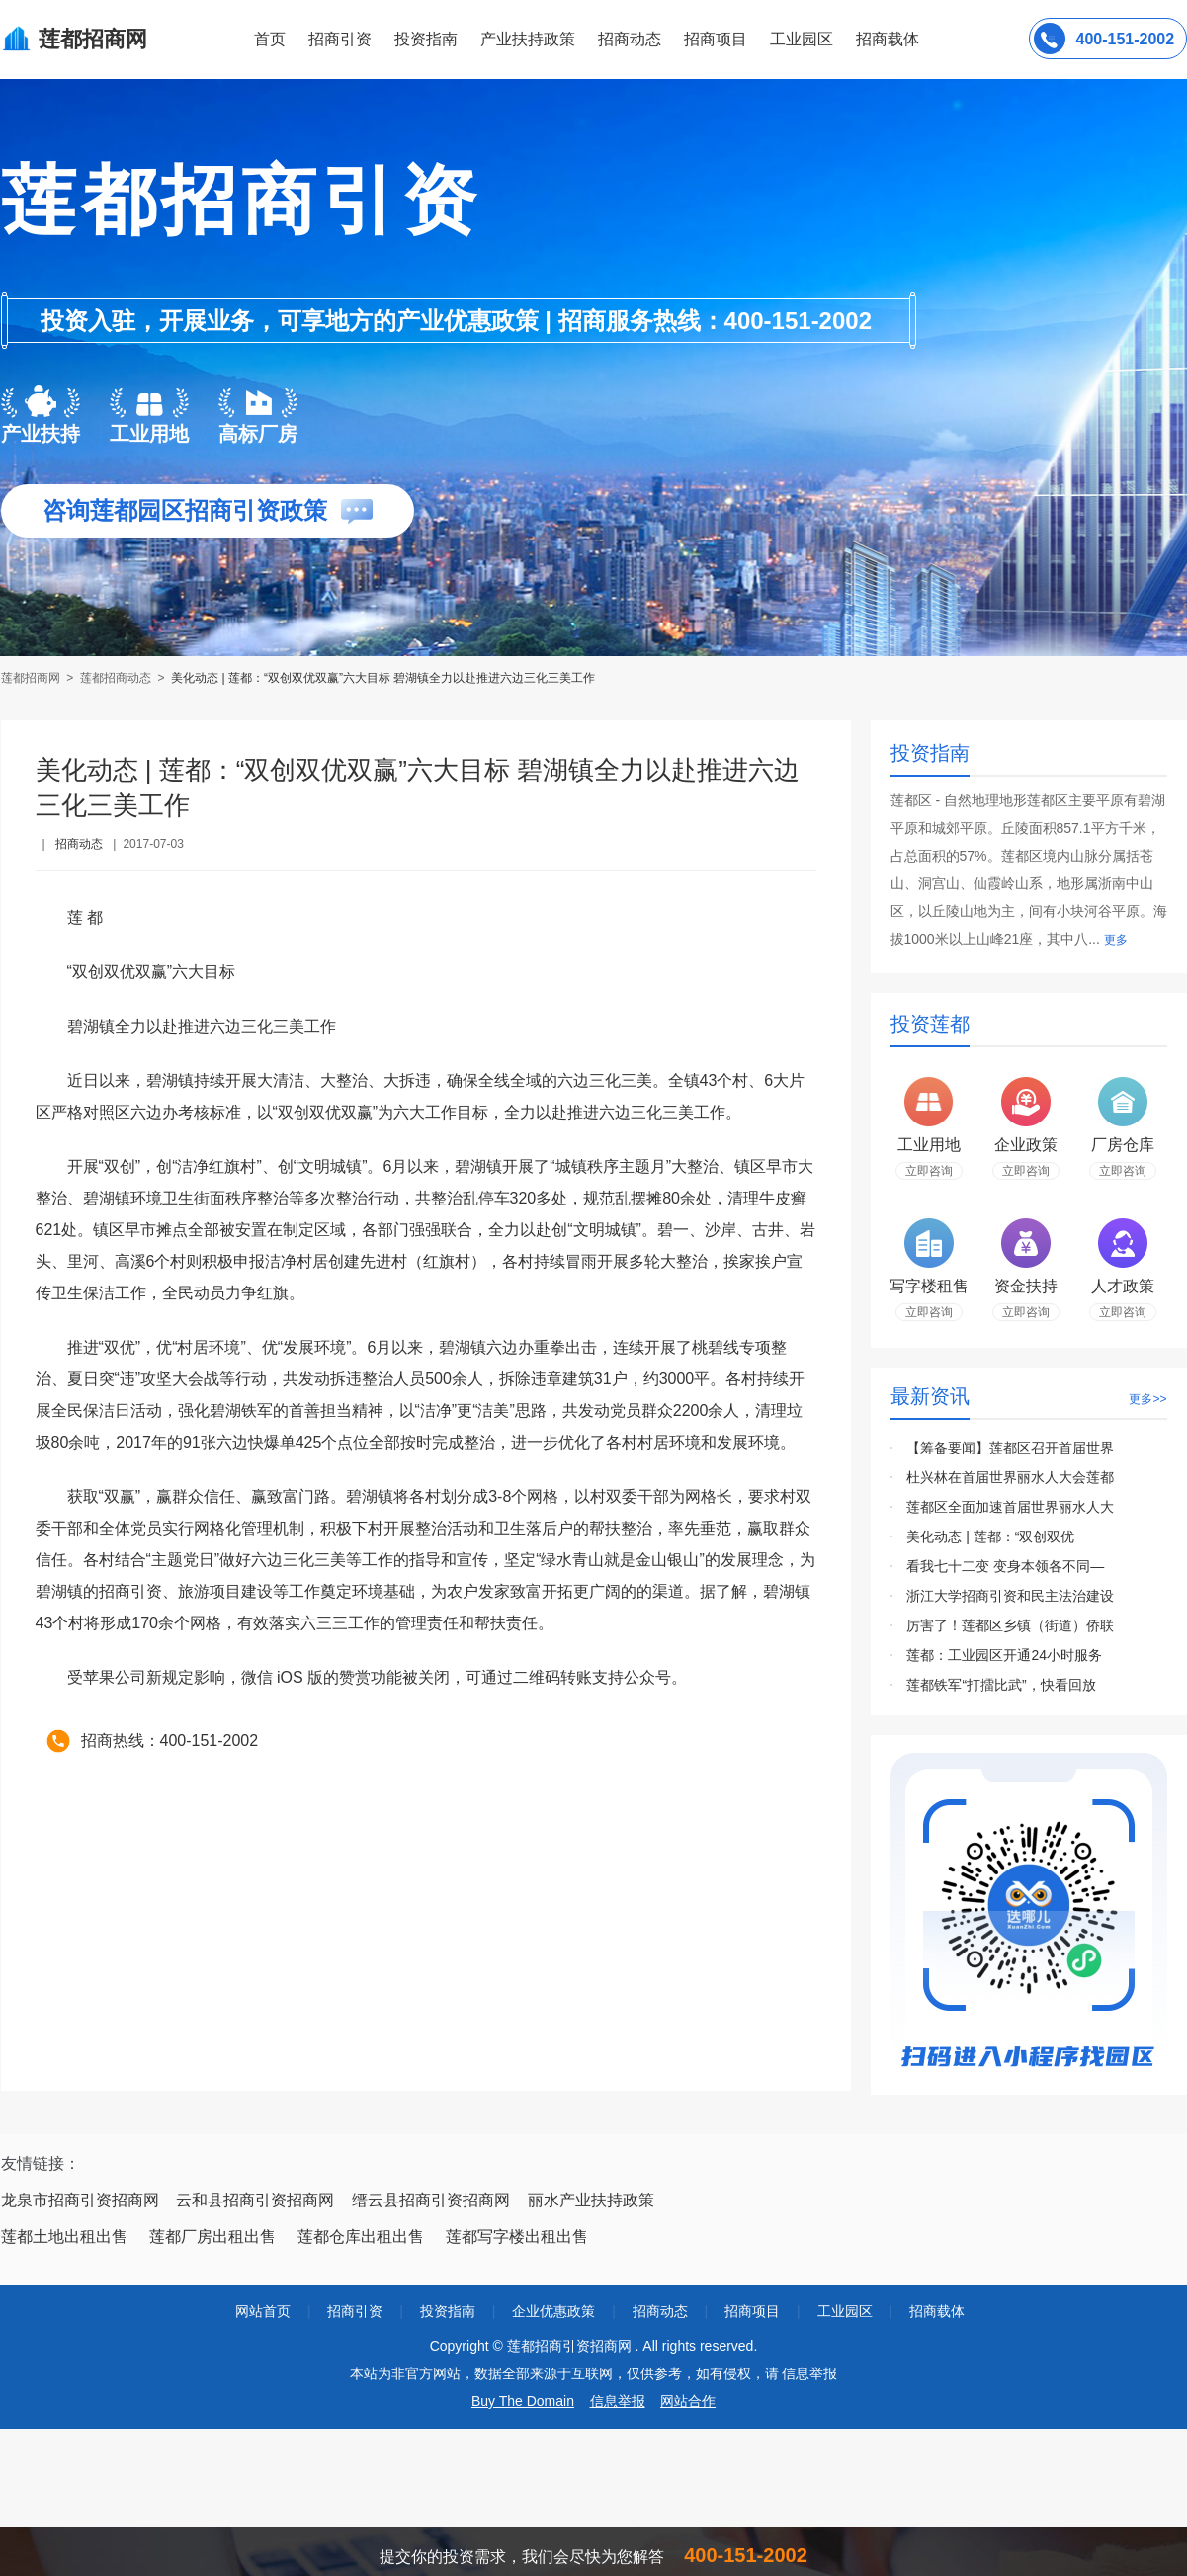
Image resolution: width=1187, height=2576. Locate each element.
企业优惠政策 (553, 2311)
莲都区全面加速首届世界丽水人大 (1010, 1507)
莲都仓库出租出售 (360, 2236)
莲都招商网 (32, 678)
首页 (270, 39)
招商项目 (715, 39)
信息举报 (617, 2401)
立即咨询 (929, 1171)
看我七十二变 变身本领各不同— (1005, 1566)
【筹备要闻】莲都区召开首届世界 (1010, 1447)
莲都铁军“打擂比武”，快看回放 (1000, 1685)
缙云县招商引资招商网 (431, 2200)
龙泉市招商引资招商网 (80, 2200)
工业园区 (801, 39)
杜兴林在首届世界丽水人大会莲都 (1010, 1477)
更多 (1116, 940)
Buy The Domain (522, 2401)
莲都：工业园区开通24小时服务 (1004, 1655)
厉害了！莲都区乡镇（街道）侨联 (1010, 1625)
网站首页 (263, 2311)
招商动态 (629, 39)
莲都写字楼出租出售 (517, 2236)
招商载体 (937, 2311)
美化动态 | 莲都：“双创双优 (990, 1536)
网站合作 (688, 2401)
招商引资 (340, 39)
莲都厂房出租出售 (212, 2236)
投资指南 (426, 39)
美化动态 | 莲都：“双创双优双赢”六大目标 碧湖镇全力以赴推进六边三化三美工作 (383, 678)
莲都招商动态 (115, 678)
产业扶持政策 (527, 39)
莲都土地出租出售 (64, 2236)
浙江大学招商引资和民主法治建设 (1010, 1596)
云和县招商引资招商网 (255, 2200)
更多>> (1147, 1399)
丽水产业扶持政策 (591, 2200)
